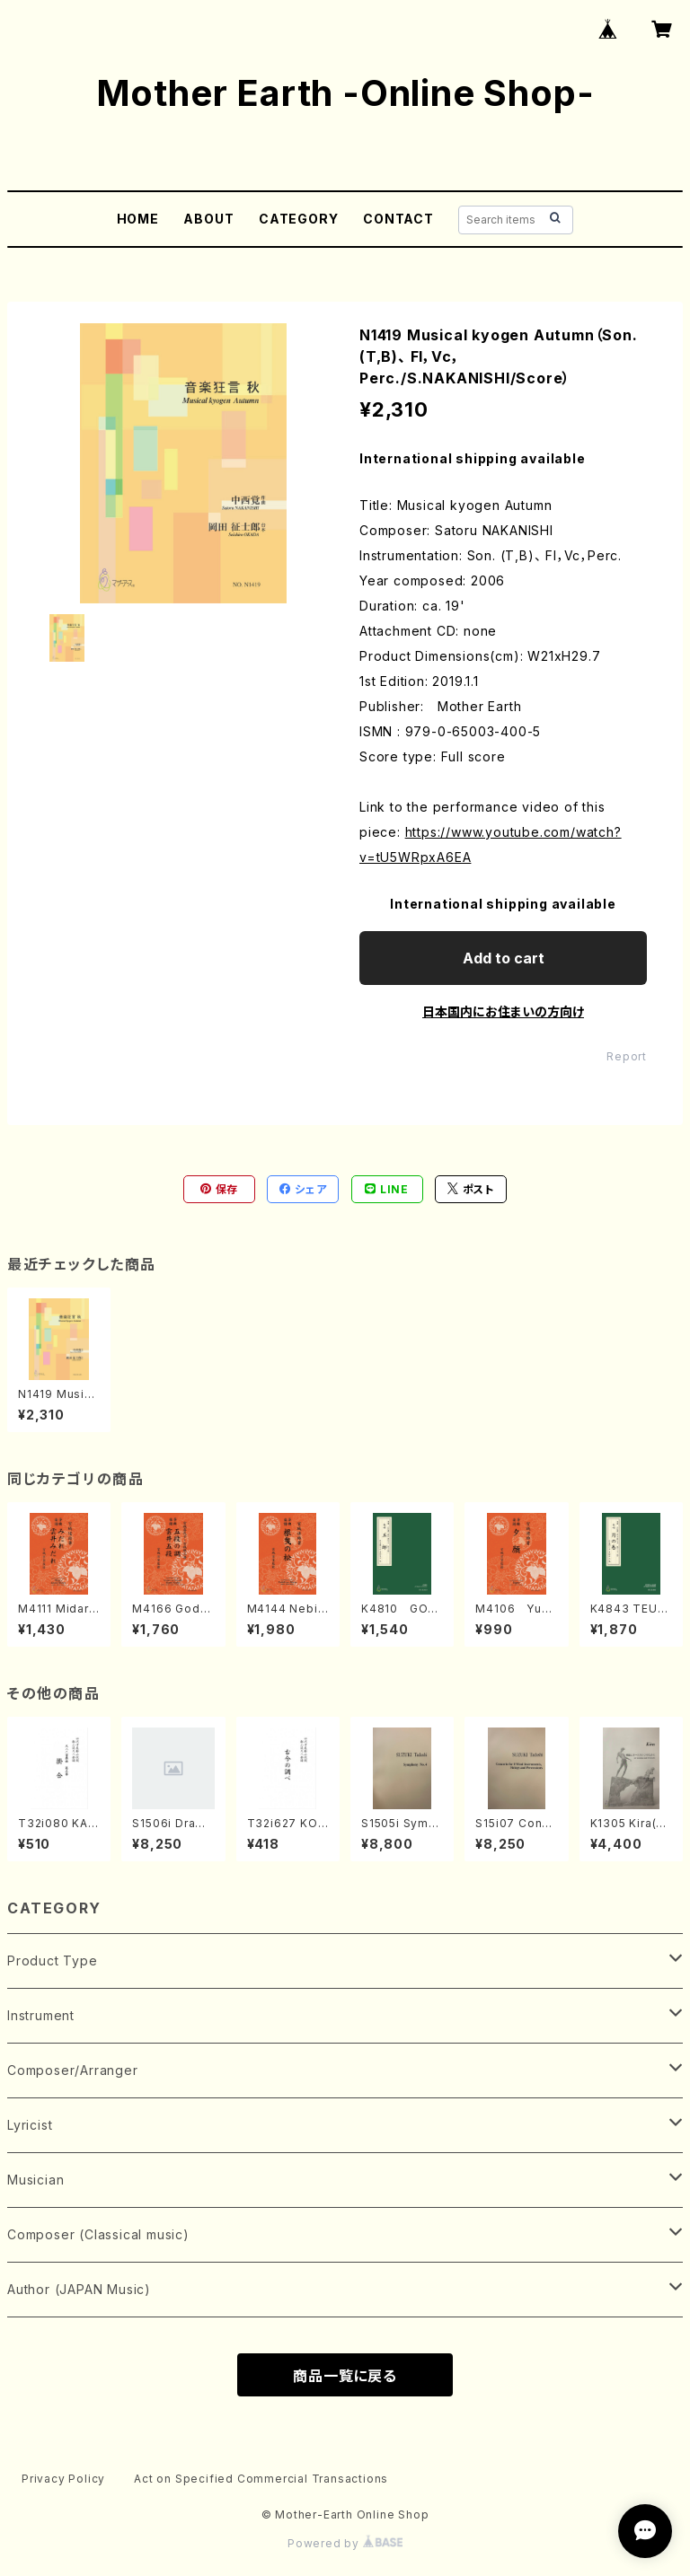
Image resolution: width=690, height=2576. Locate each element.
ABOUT (208, 218)
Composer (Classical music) (98, 2234)
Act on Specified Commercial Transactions (261, 2478)
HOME (138, 218)
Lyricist (29, 2124)
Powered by (345, 2543)
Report (626, 1056)
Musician (35, 2179)
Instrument (41, 2015)
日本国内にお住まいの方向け (503, 1011)
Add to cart (503, 958)
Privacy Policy (63, 2478)
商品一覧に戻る (345, 2376)
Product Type (52, 1960)
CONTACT (398, 218)
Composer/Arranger (72, 2070)
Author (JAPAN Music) (79, 2289)
